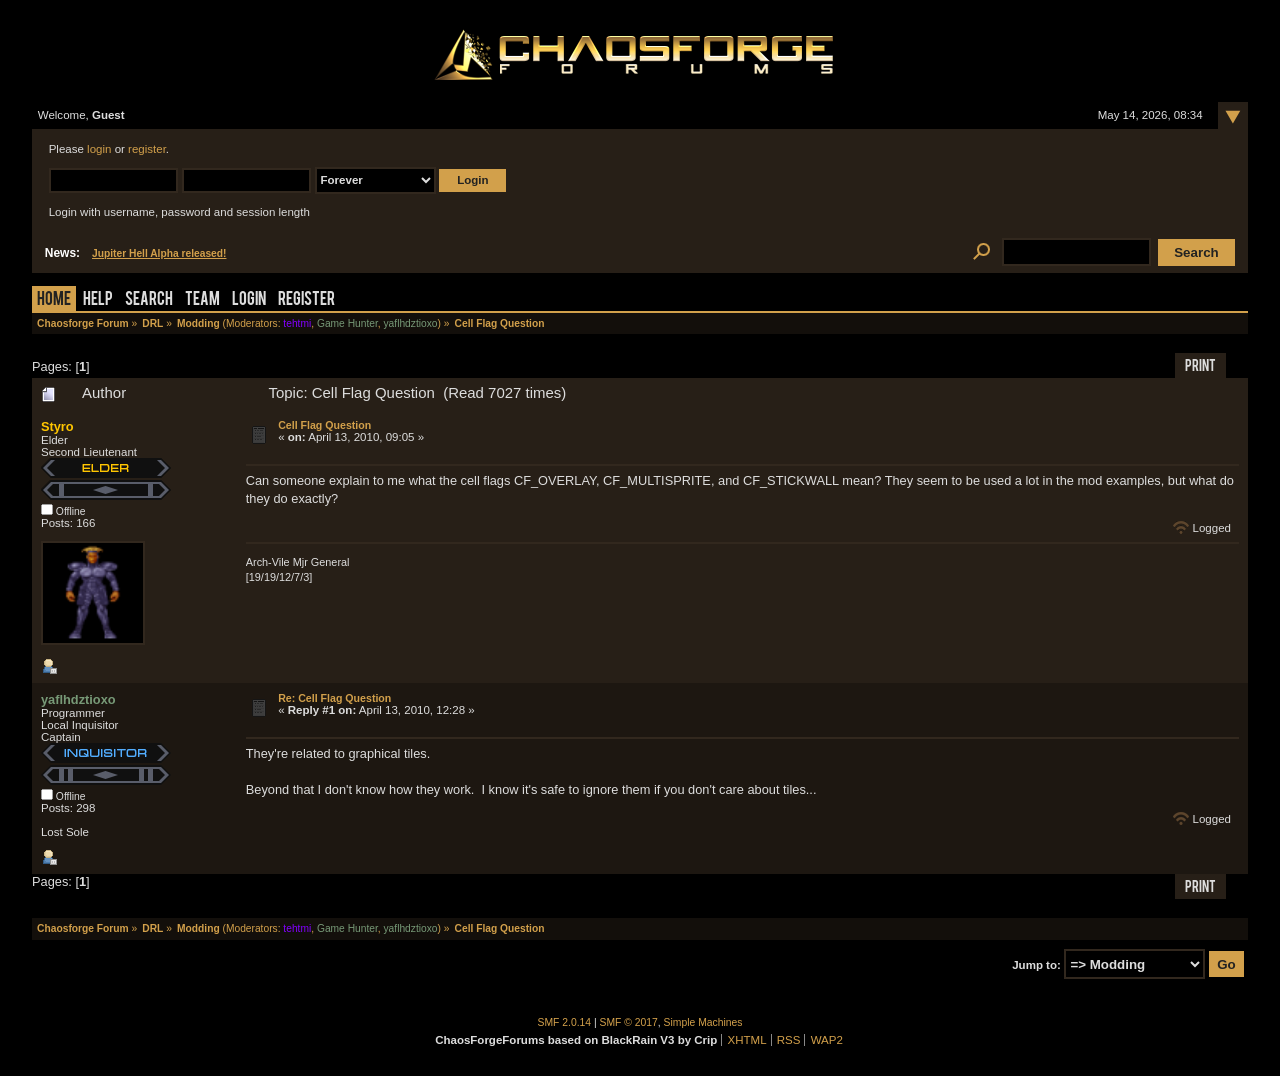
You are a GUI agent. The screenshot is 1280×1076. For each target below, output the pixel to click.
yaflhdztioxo (410, 323)
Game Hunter (347, 323)
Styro (57, 426)
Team (202, 300)
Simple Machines (703, 1022)
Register (306, 300)
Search (149, 300)
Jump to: (1036, 965)
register (147, 149)
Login (249, 300)
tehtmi (297, 323)
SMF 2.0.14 (565, 1022)
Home (54, 300)
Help (98, 300)
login (99, 149)
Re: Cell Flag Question (334, 698)
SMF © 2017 (629, 1022)
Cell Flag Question (324, 425)
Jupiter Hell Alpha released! (159, 253)
